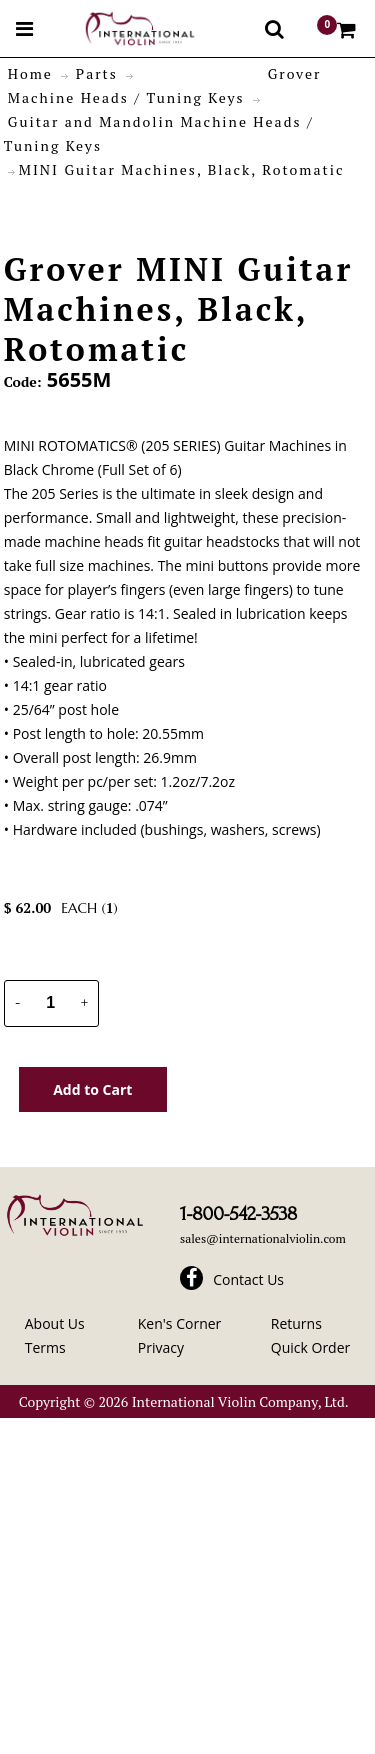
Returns (296, 1323)
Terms (45, 1347)
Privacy (161, 1347)
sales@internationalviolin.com (263, 1238)
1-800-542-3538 (238, 1214)
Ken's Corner (180, 1323)
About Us (55, 1323)
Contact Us (248, 1279)
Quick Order (310, 1347)
